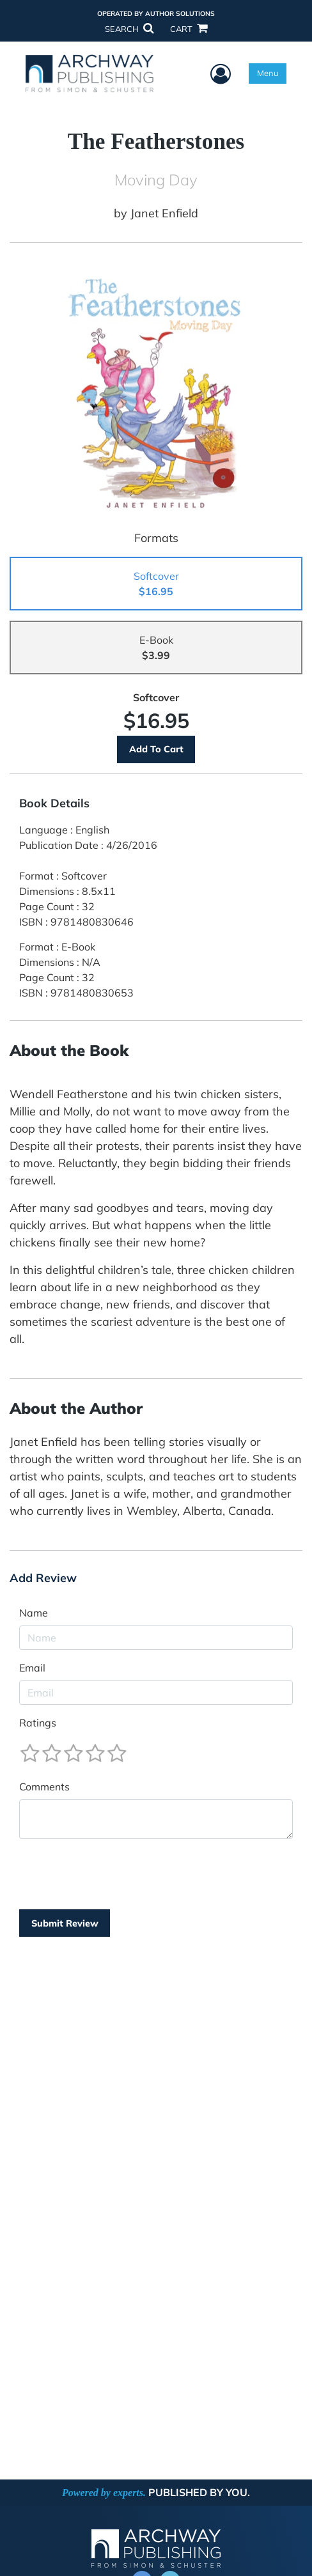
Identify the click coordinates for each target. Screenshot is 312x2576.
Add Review (43, 1578)
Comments (44, 1786)
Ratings (37, 1722)
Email (32, 1667)
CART (188, 29)
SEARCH (129, 29)
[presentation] (116, 1874)
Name (33, 1612)
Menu (267, 73)
